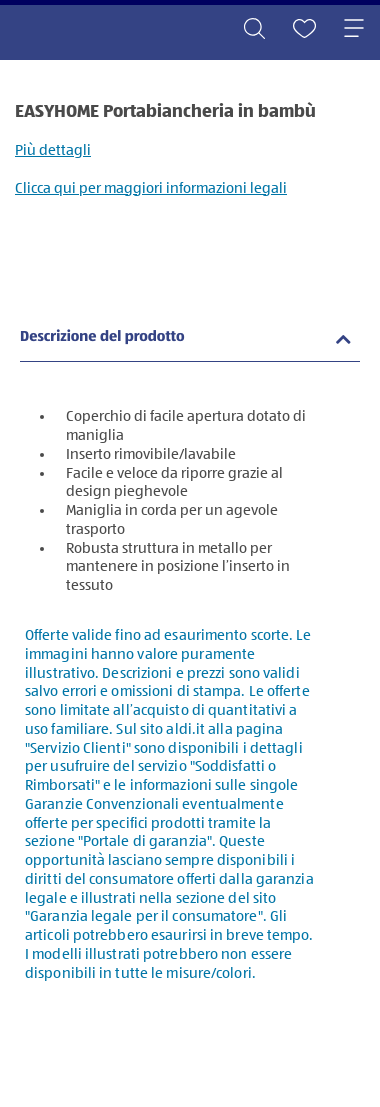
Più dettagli (53, 150)
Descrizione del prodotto (102, 337)
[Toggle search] (254, 30)
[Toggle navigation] (354, 30)
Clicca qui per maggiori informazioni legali (151, 188)
